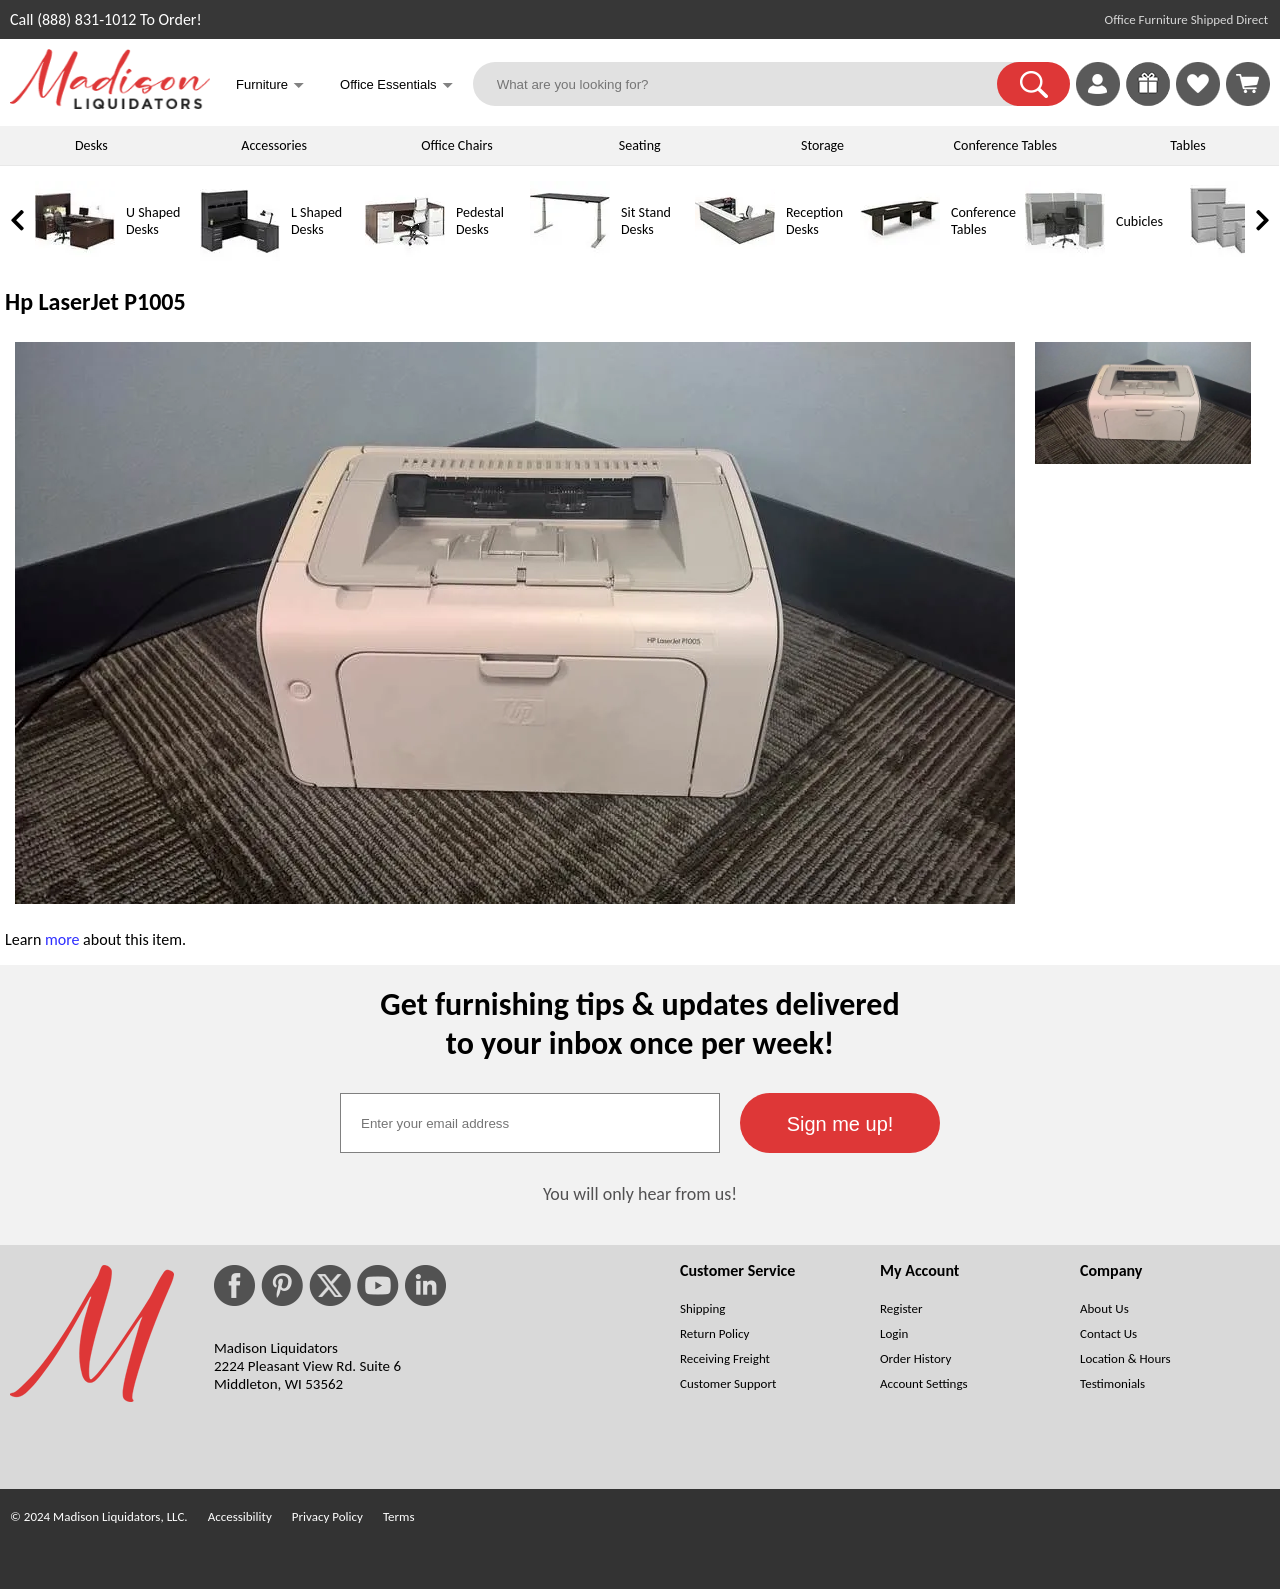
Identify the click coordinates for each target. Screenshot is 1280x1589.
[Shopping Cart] (1248, 84)
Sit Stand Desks (646, 221)
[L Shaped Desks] (240, 256)
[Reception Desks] (735, 256)
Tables (1187, 145)
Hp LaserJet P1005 (95, 301)
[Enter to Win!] (1148, 100)
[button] (1033, 84)
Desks (91, 145)
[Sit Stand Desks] (570, 256)
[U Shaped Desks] (75, 256)
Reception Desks (814, 221)
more (62, 939)
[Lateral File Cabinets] (1230, 256)
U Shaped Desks (153, 221)
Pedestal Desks (480, 221)
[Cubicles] (1065, 256)
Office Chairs (456, 145)
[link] (1248, 84)
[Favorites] (1198, 100)
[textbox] (530, 1123)
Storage (822, 145)
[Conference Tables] (900, 256)
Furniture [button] (270, 86)
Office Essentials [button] (396, 86)
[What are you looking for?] (748, 84)
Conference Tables (1006, 145)
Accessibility (240, 1516)
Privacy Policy (327, 1516)
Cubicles (1139, 221)
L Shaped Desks (316, 221)
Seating (640, 145)
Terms (399, 1516)
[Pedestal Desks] (405, 256)
